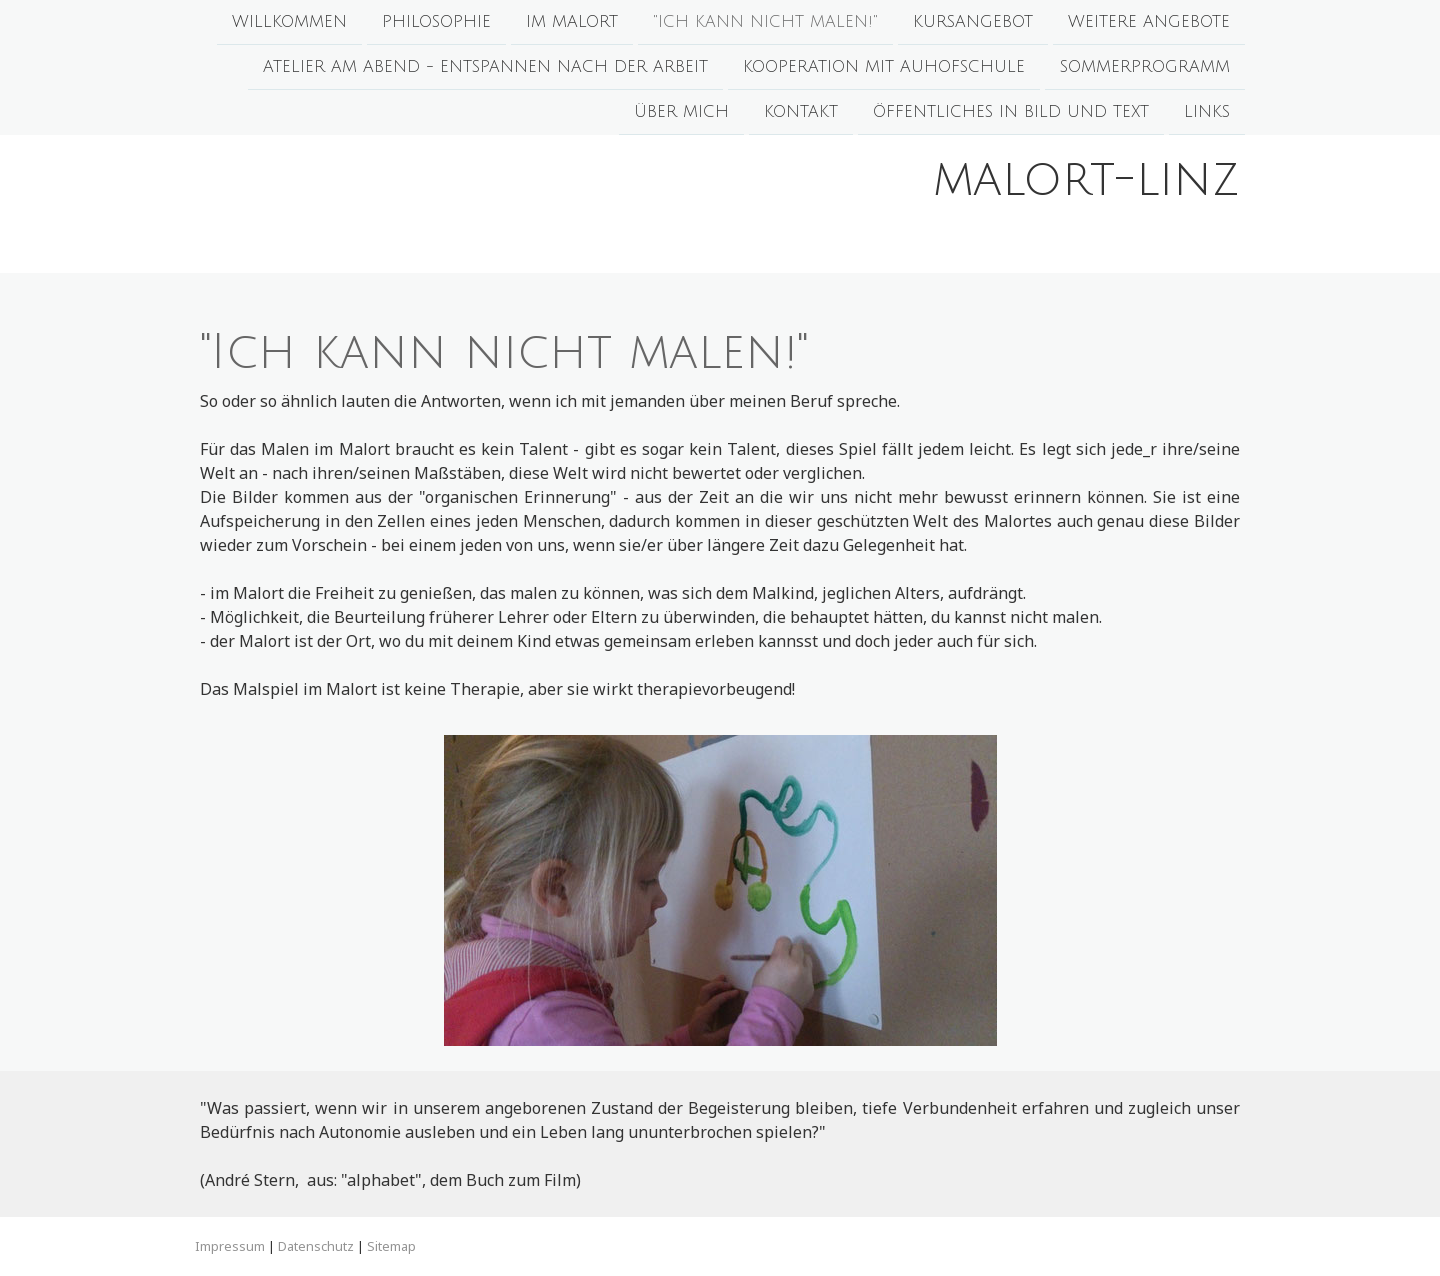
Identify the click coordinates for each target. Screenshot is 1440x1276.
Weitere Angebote (1149, 22)
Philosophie (436, 22)
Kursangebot (973, 22)
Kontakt (801, 116)
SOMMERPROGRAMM (1145, 69)
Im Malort (572, 22)
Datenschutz (316, 1246)
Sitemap (391, 1246)
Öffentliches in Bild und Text (1011, 116)
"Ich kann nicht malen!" (765, 22)
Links (1207, 116)
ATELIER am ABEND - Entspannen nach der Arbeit (485, 69)
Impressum (230, 1246)
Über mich (681, 116)
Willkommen (289, 22)
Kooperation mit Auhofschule (884, 69)
